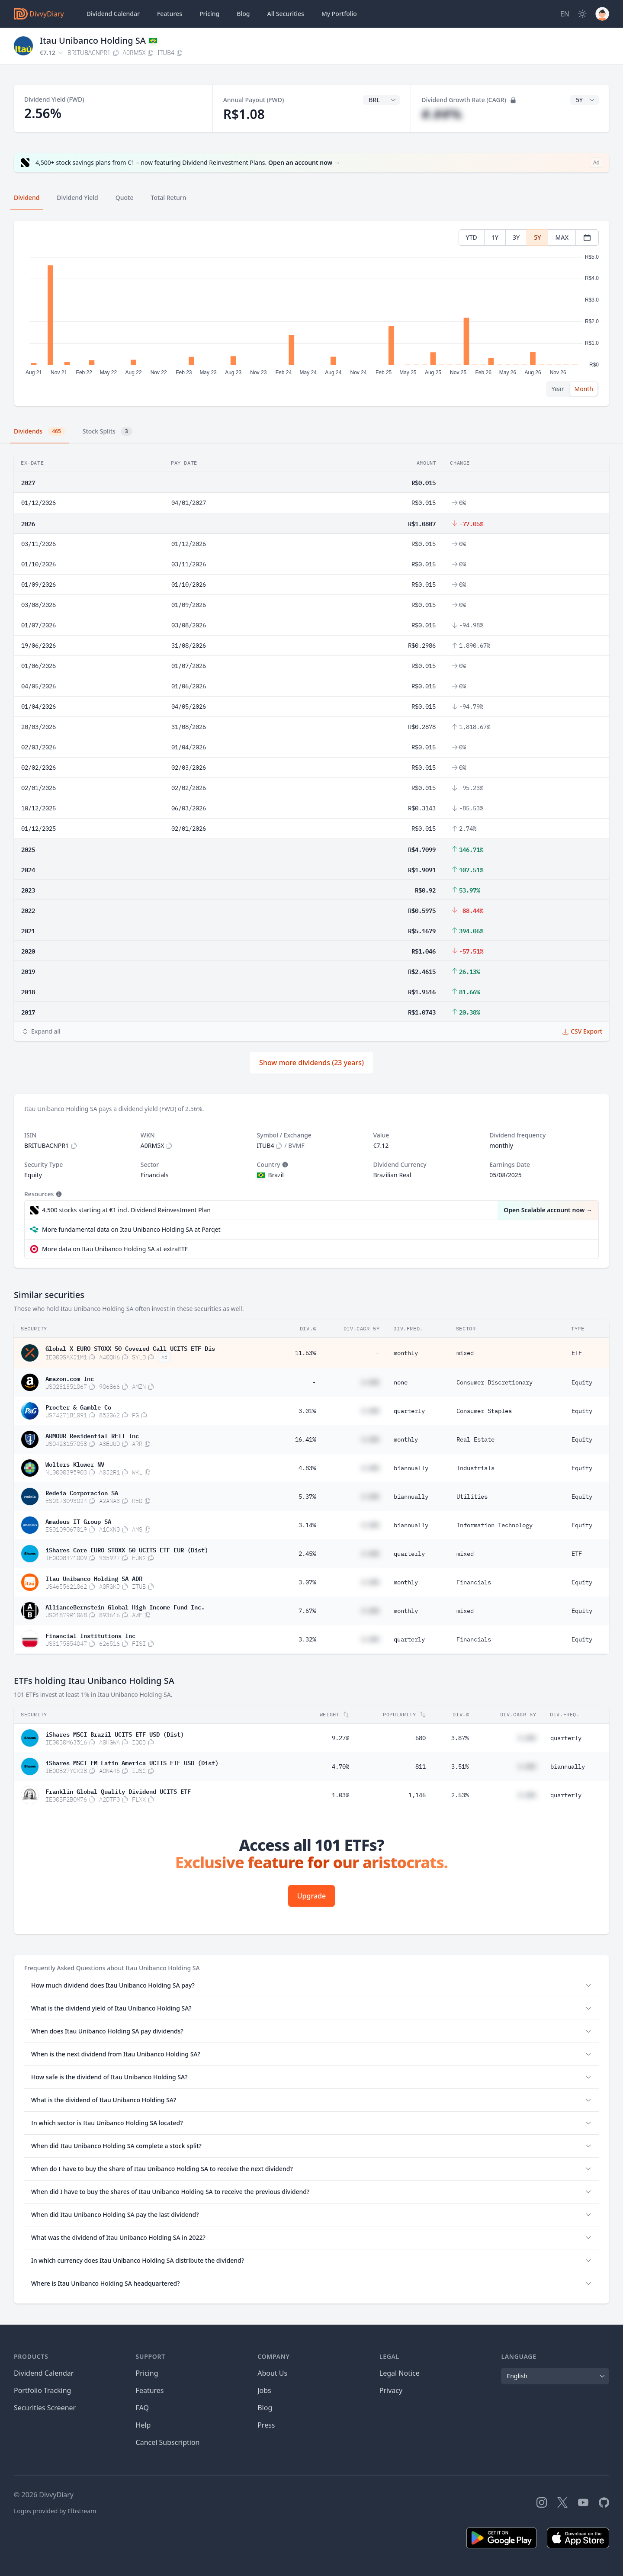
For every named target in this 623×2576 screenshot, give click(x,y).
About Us (272, 2373)
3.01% (307, 1411)
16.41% (305, 1439)
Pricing (209, 14)
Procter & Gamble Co (78, 1406)
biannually (411, 1468)
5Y (537, 237)
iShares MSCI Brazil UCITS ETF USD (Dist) (114, 1733)
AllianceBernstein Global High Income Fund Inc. (125, 1606)
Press (266, 2425)
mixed (465, 1353)
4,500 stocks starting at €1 (126, 1210)
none (401, 1382)
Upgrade (311, 1896)
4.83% (307, 1468)
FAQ (142, 2407)
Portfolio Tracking (42, 2390)
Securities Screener (45, 2407)
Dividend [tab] (26, 197)
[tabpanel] (311, 313)
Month (583, 389)
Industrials (475, 1468)
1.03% (340, 1795)
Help (143, 2425)
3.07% (307, 1582)
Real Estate (475, 1439)
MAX (561, 237)
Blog (264, 2407)
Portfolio (339, 14)
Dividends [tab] (39, 431)
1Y (494, 237)
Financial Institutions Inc (90, 1635)
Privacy (390, 2390)
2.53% (460, 1795)
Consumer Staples (484, 1411)
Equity (582, 1382)
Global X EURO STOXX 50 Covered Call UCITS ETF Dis (130, 1347)
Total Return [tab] (168, 197)
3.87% (460, 1738)
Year (558, 389)
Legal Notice (399, 2373)
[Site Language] (565, 14)
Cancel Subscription (168, 2442)
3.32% (307, 1639)
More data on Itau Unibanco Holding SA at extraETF (115, 1249)
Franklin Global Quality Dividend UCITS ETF (118, 1790)
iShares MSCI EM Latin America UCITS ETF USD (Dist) (131, 1762)
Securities (285, 14)
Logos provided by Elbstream (55, 2511)
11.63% (305, 1353)
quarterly (409, 1411)
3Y (516, 237)
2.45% (307, 1554)
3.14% (307, 1525)
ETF (577, 1353)
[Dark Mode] (582, 14)
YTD (471, 237)
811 (420, 1766)
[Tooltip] (284, 1164)
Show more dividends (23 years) (311, 1062)
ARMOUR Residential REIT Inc (92, 1435)
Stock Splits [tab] (107, 431)
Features (169, 14)
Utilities (472, 1496)
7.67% (307, 1611)
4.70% (340, 1766)
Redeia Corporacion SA (81, 1492)
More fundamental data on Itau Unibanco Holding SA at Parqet (131, 1229)
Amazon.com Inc (69, 1378)
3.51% (460, 1766)
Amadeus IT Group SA (78, 1520)
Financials (473, 1582)
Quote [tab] (125, 197)
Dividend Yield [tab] (77, 197)
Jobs (264, 2390)
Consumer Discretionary (494, 1382)
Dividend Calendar (113, 14)
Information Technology (494, 1525)
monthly (406, 1353)
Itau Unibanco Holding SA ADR (93, 1578)
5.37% (307, 1496)
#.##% (441, 114)
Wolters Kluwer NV (74, 1463)
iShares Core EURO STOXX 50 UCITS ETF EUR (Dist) (126, 1549)
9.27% (340, 1738)
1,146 (417, 1795)
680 (420, 1738)
